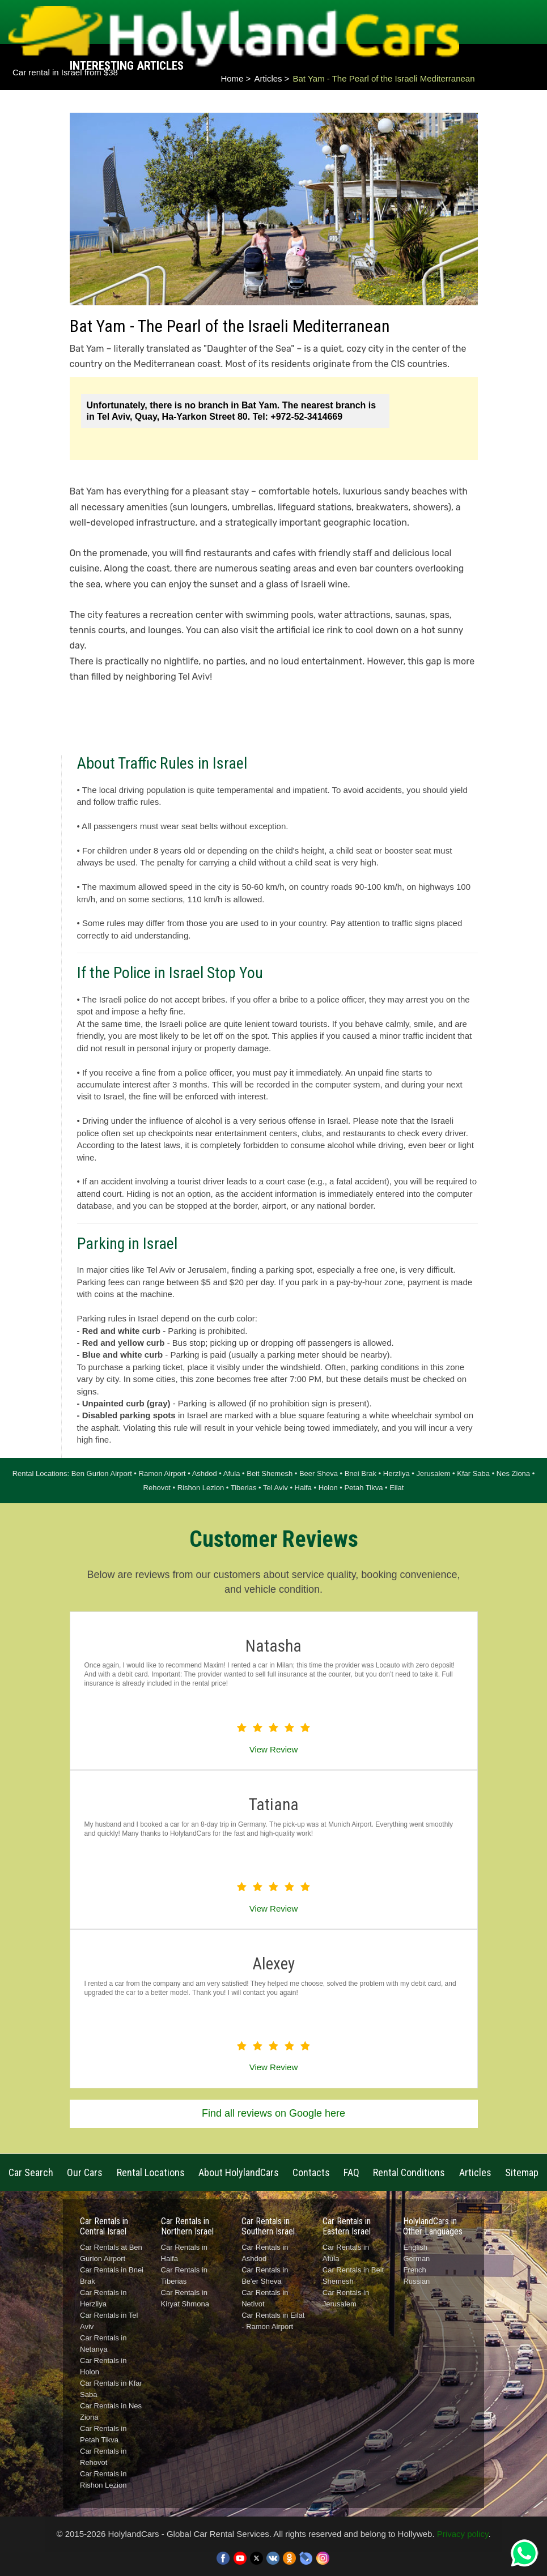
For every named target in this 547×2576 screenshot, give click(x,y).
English (415, 2247)
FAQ (351, 2172)
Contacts (311, 2172)
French (414, 2270)
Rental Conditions (409, 2172)
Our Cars (85, 2172)
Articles (268, 78)
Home (232, 78)
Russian (416, 2281)
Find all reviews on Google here (273, 2113)
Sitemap (521, 2172)
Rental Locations (151, 2172)
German (416, 2258)
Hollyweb (415, 2534)
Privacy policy (463, 2534)
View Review (273, 1749)
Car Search (31, 2172)
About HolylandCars (238, 2172)
